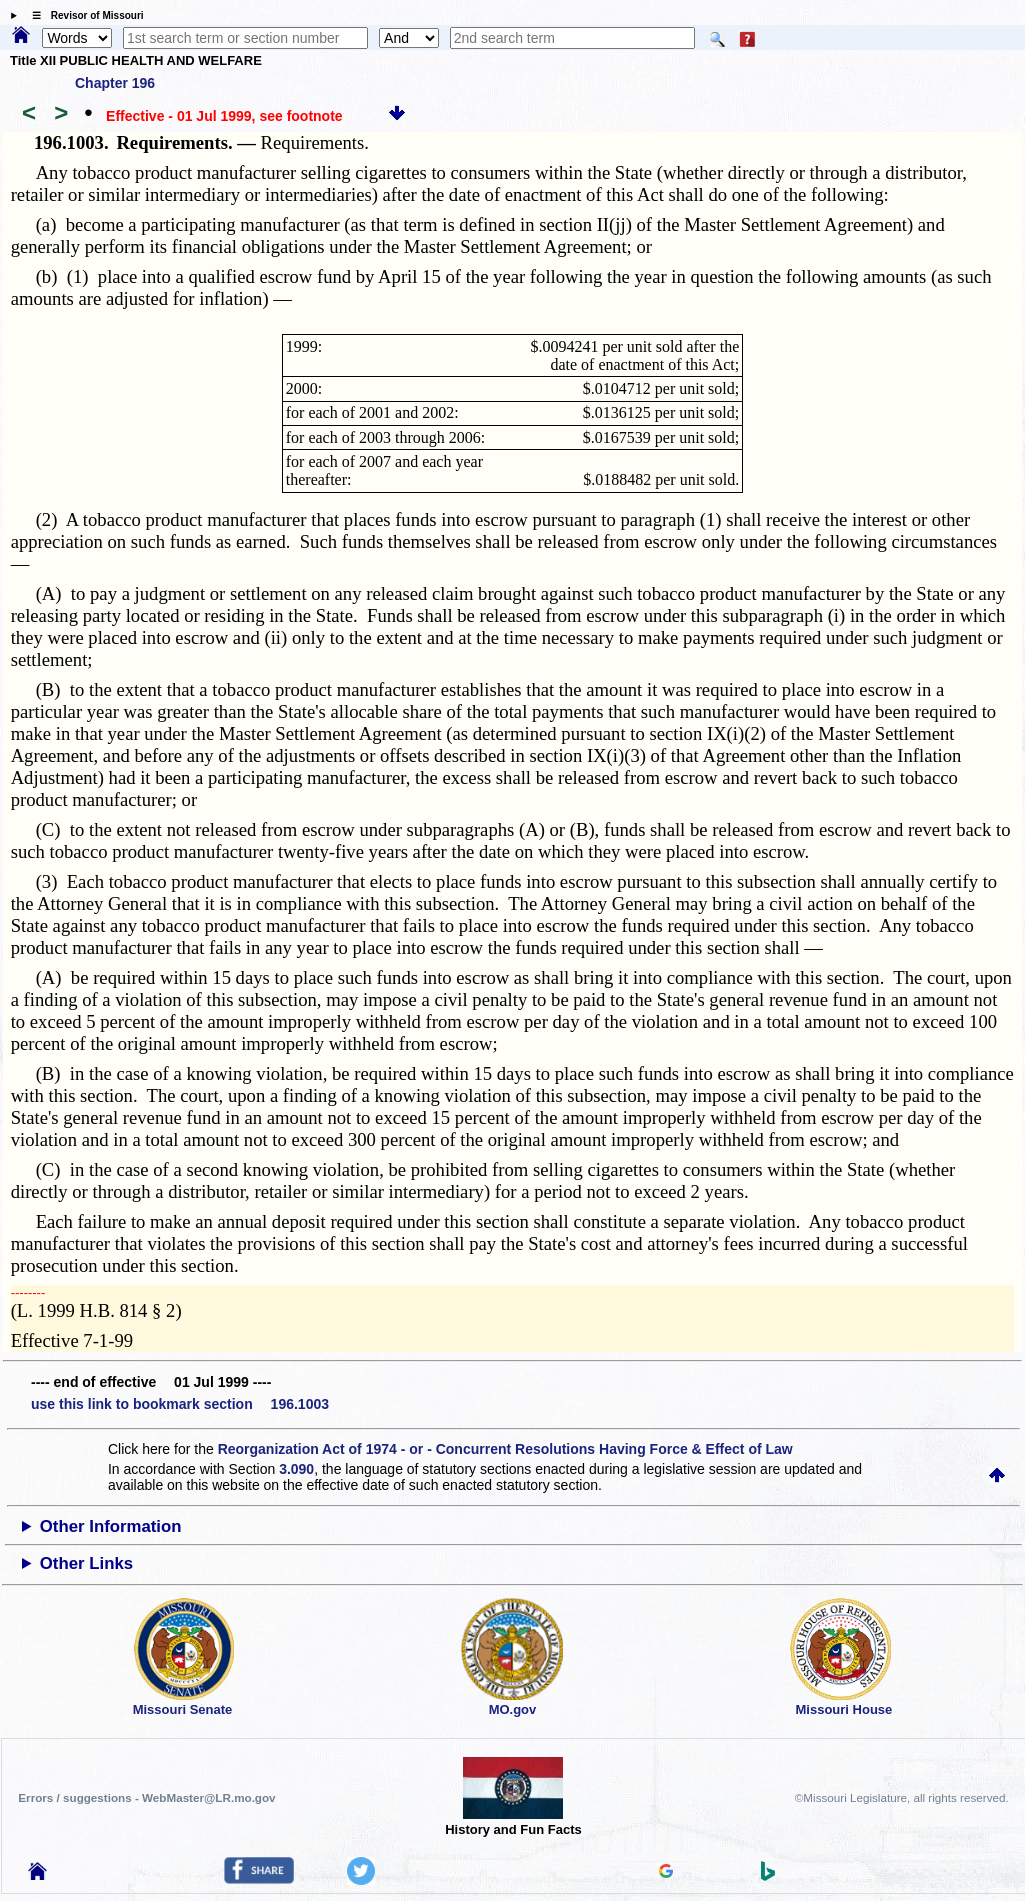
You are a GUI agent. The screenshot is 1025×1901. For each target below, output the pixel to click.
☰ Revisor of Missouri (83, 15)
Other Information (111, 1526)
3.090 (296, 1469)
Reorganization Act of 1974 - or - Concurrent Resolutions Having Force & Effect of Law (505, 1449)
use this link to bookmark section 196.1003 (180, 1404)
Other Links (86, 1563)
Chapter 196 (115, 83)
